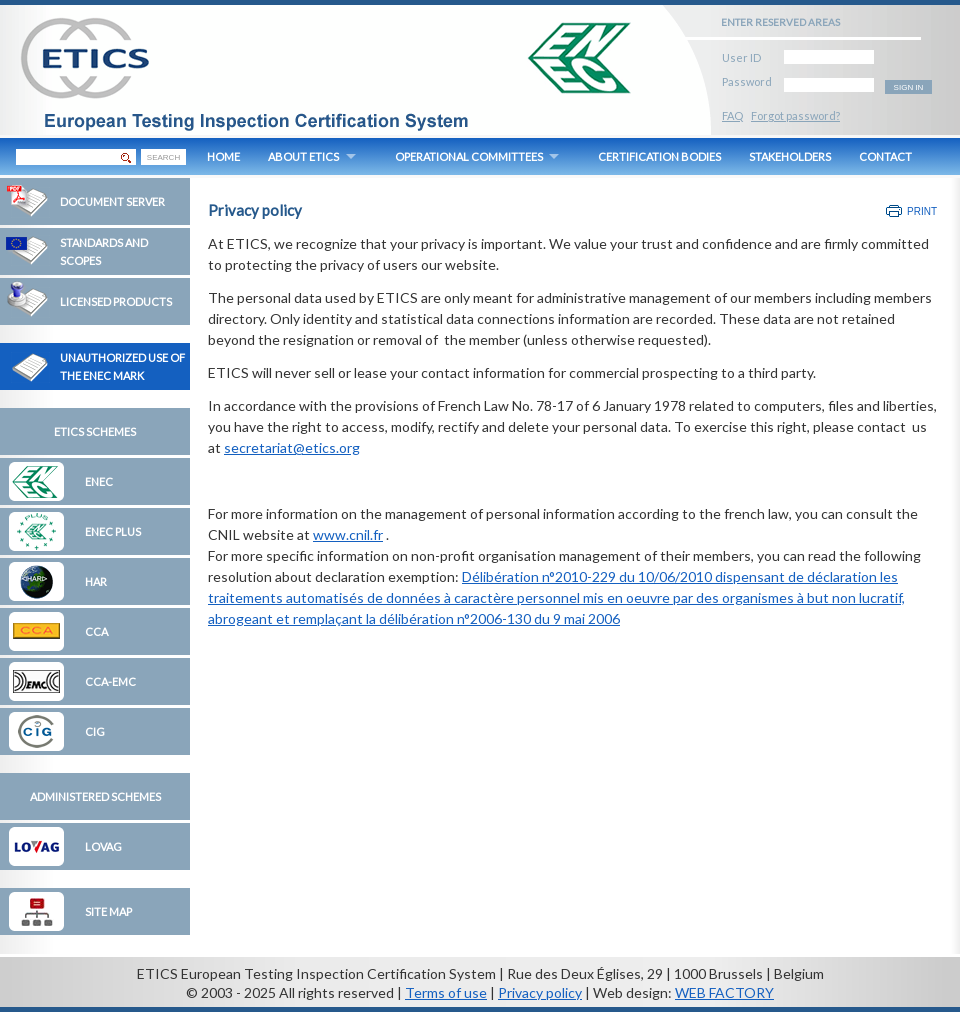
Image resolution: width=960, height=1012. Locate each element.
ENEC (99, 481)
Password (747, 78)
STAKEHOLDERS (790, 156)
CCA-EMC (110, 681)
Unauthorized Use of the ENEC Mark (122, 366)
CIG (95, 731)
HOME (223, 156)
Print (922, 211)
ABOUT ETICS (303, 156)
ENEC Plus (113, 531)
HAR (96, 581)
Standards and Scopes (104, 251)
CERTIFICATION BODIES (659, 156)
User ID (741, 54)
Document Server (112, 201)
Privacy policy (540, 992)
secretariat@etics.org (292, 447)
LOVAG (103, 846)
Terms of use (446, 992)
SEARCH (163, 157)
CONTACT (885, 156)
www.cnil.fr (348, 534)
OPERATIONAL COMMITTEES (469, 156)
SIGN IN (909, 87)
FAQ (732, 115)
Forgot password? (795, 115)
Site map (108, 911)
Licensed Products (116, 301)
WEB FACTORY (724, 992)
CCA (96, 631)
